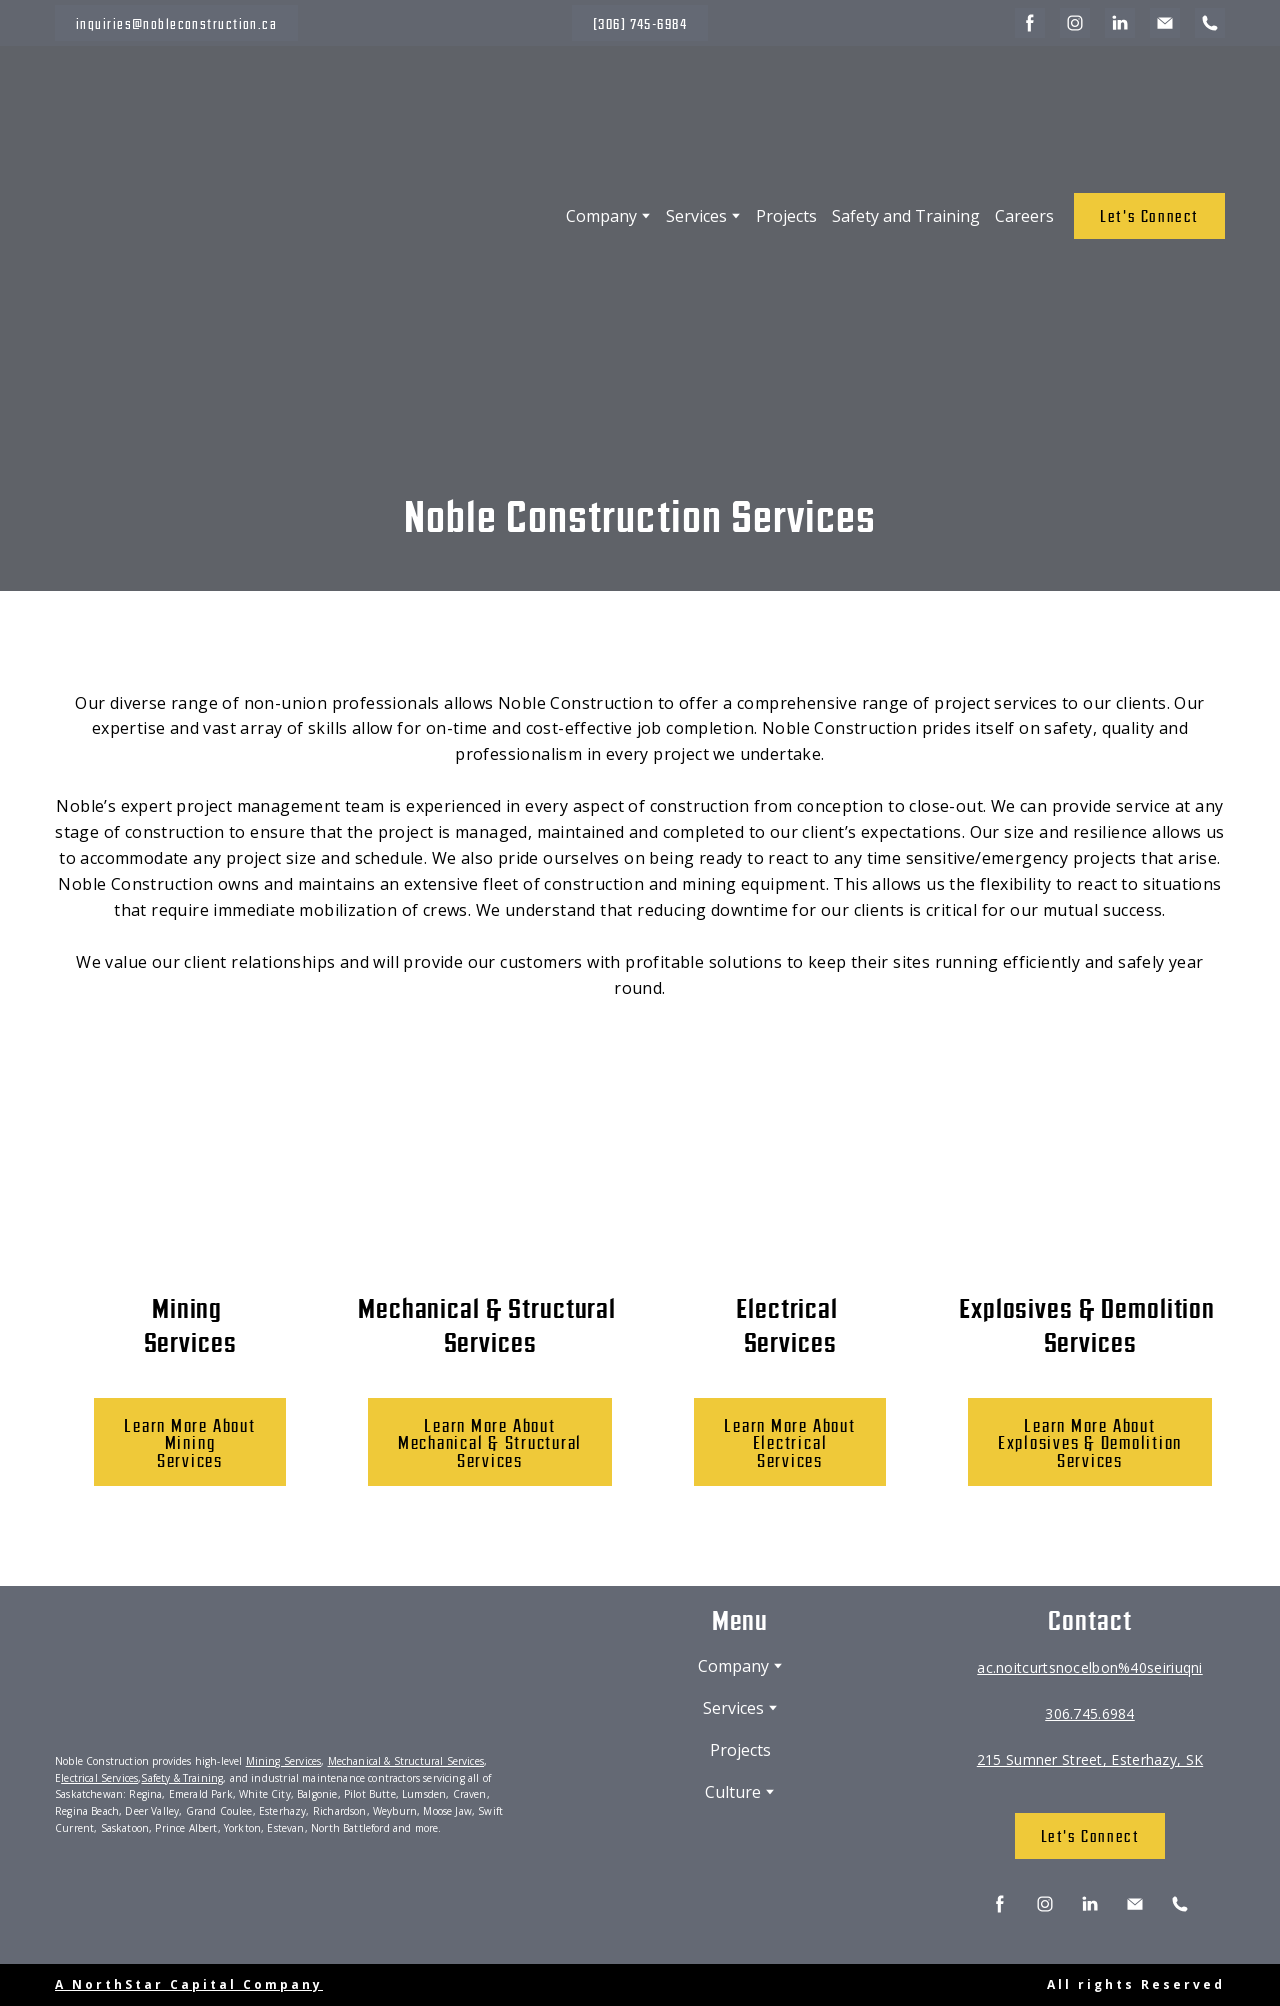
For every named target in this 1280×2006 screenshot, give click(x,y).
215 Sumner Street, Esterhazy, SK (1090, 1759)
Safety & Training (182, 1778)
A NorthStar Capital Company (189, 1984)
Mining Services (284, 1761)
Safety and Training (906, 216)
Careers (1024, 216)
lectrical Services (99, 1778)
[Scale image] (114, 1902)
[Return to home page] (219, 216)
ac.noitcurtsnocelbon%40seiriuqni (1089, 1667)
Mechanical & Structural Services (406, 1761)
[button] (176, 23)
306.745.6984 (1090, 1713)
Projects (786, 216)
